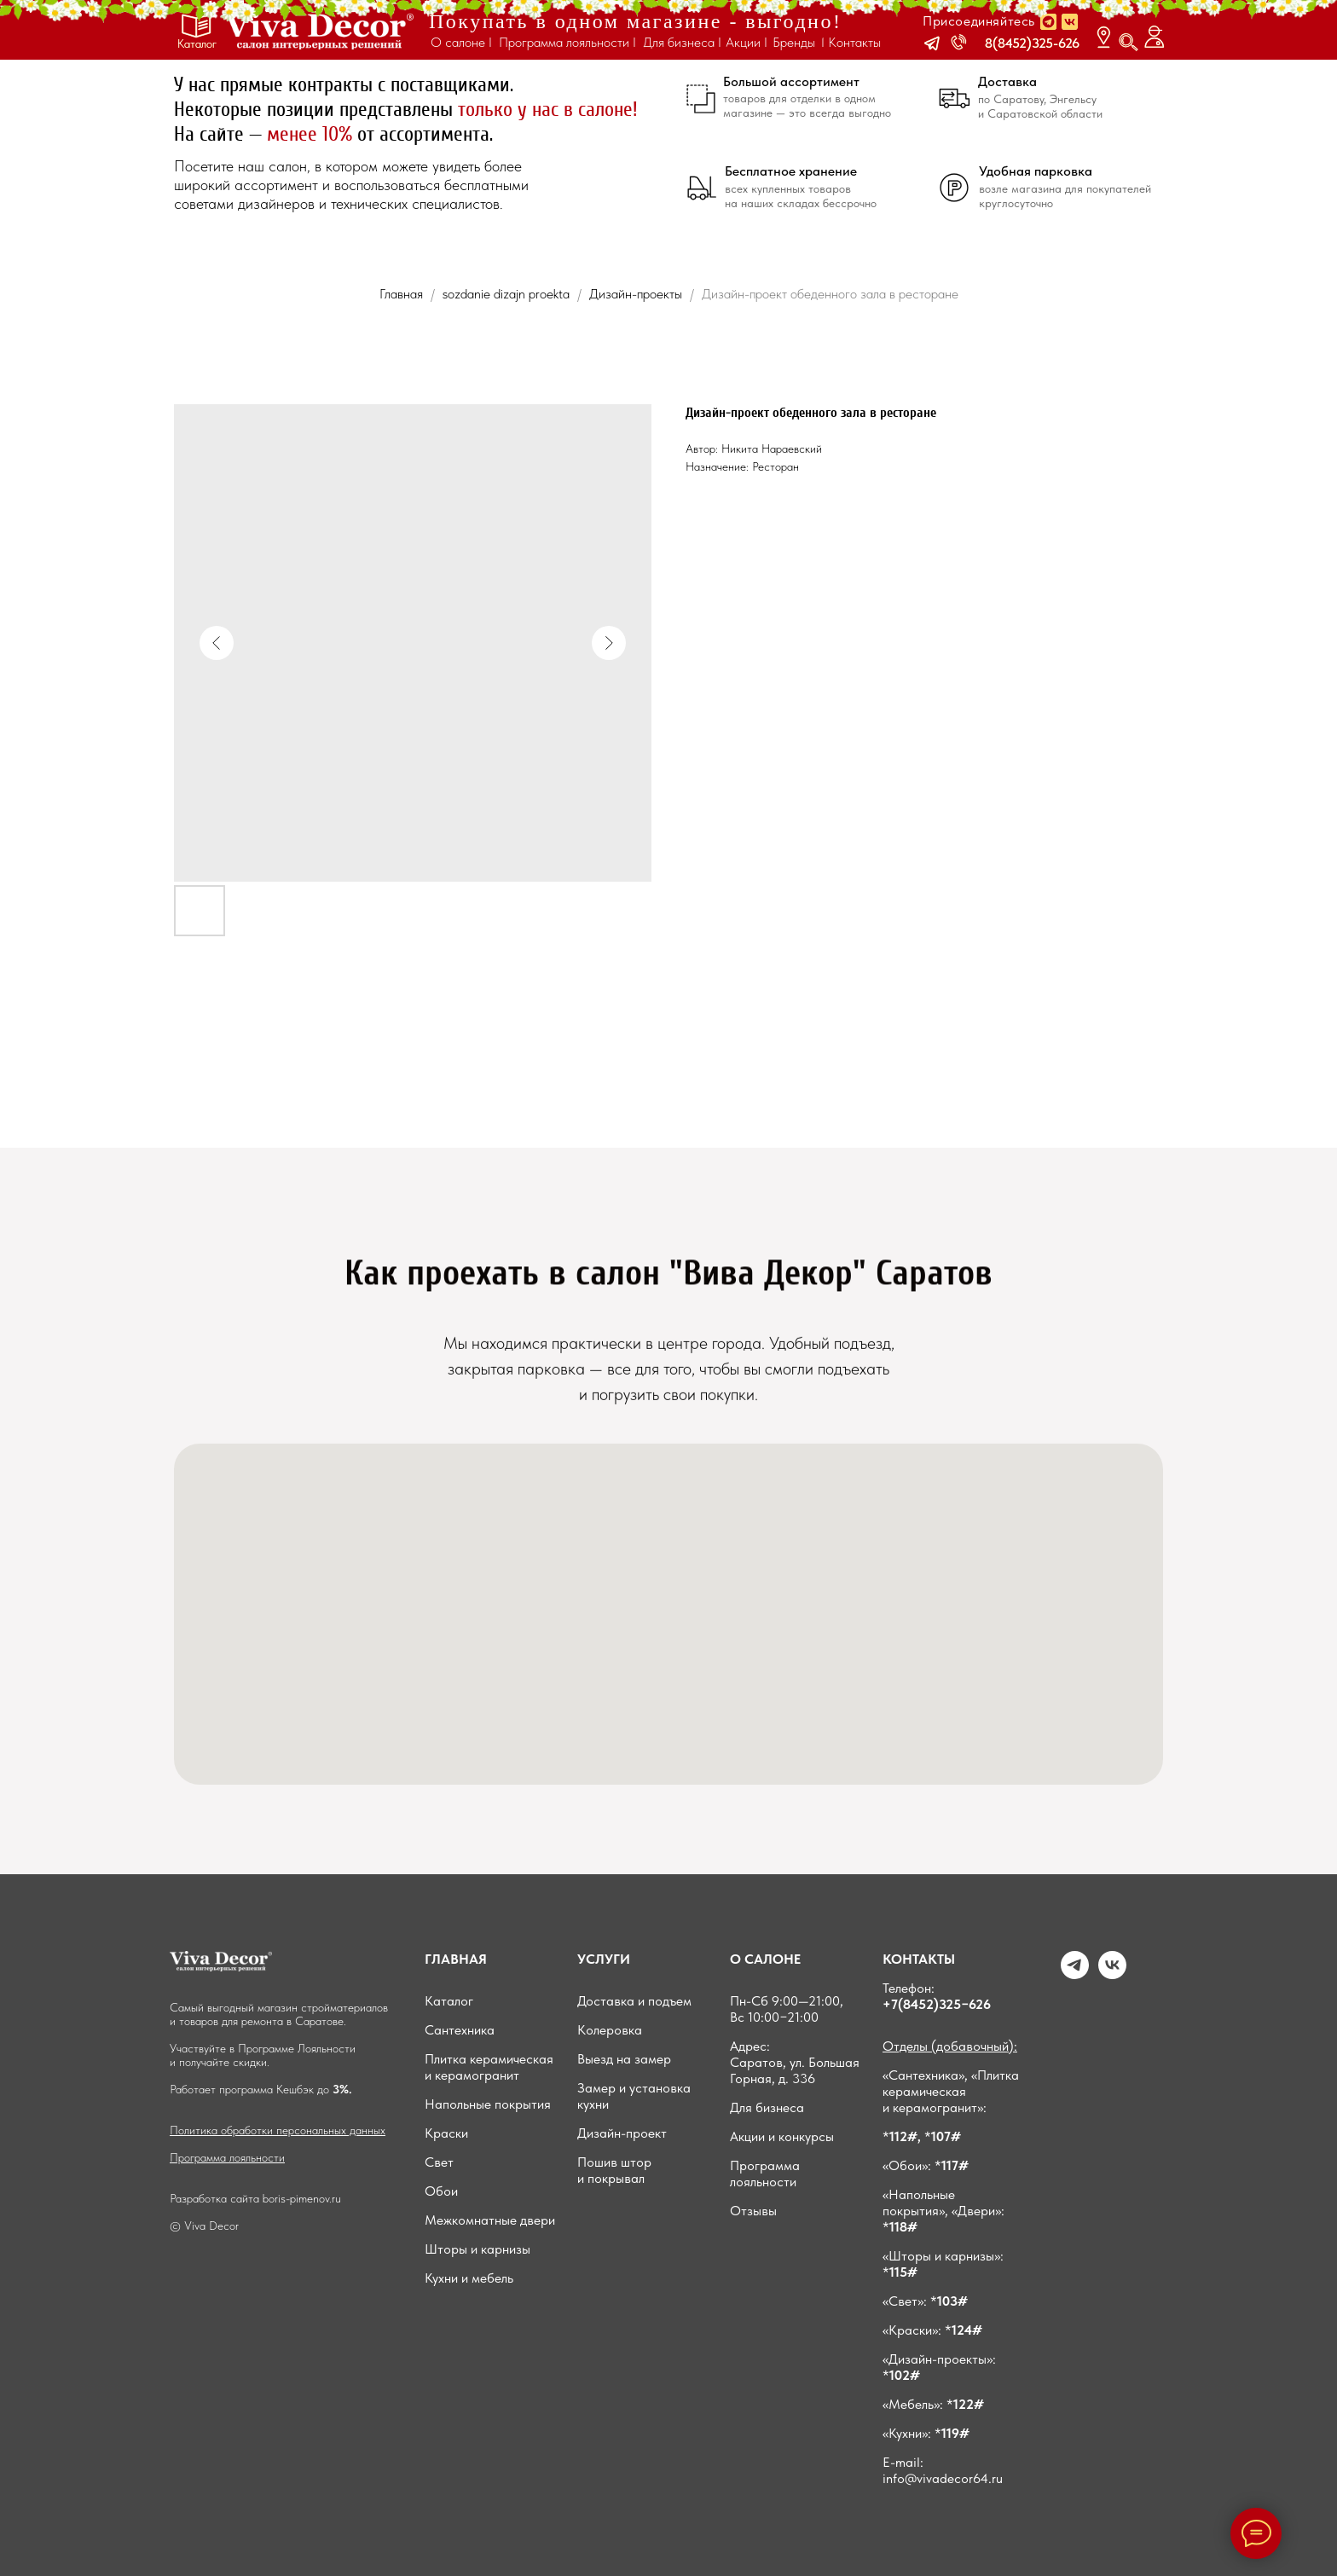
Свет (439, 2162)
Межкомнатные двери (490, 2220)
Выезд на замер (624, 2059)
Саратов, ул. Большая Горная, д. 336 (795, 2070)
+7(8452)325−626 (937, 2004)
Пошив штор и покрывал (614, 2170)
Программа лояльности (227, 2157)
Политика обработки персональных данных (277, 2130)
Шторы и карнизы (477, 2249)
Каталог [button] (197, 43)
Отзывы (753, 2211)
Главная (401, 294)
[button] (932, 43)
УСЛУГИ (603, 1959)
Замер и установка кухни (634, 2096)
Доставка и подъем (634, 2001)
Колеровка (609, 2030)
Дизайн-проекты (637, 294)
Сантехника (460, 2030)
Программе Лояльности (297, 2048)
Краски (446, 2133)
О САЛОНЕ (765, 1959)
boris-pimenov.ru (302, 2198)
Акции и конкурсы (782, 2136)
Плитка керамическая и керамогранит (489, 2067)
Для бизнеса (767, 2107)
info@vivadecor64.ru (943, 2478)
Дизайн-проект (622, 2133)
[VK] (1112, 1974)
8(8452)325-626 (1032, 43)
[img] (319, 31)
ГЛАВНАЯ (456, 1959)
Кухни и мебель (469, 2278)
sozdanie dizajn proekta (506, 294)
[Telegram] (1075, 1974)
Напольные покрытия (488, 2104)
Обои (441, 2191)
